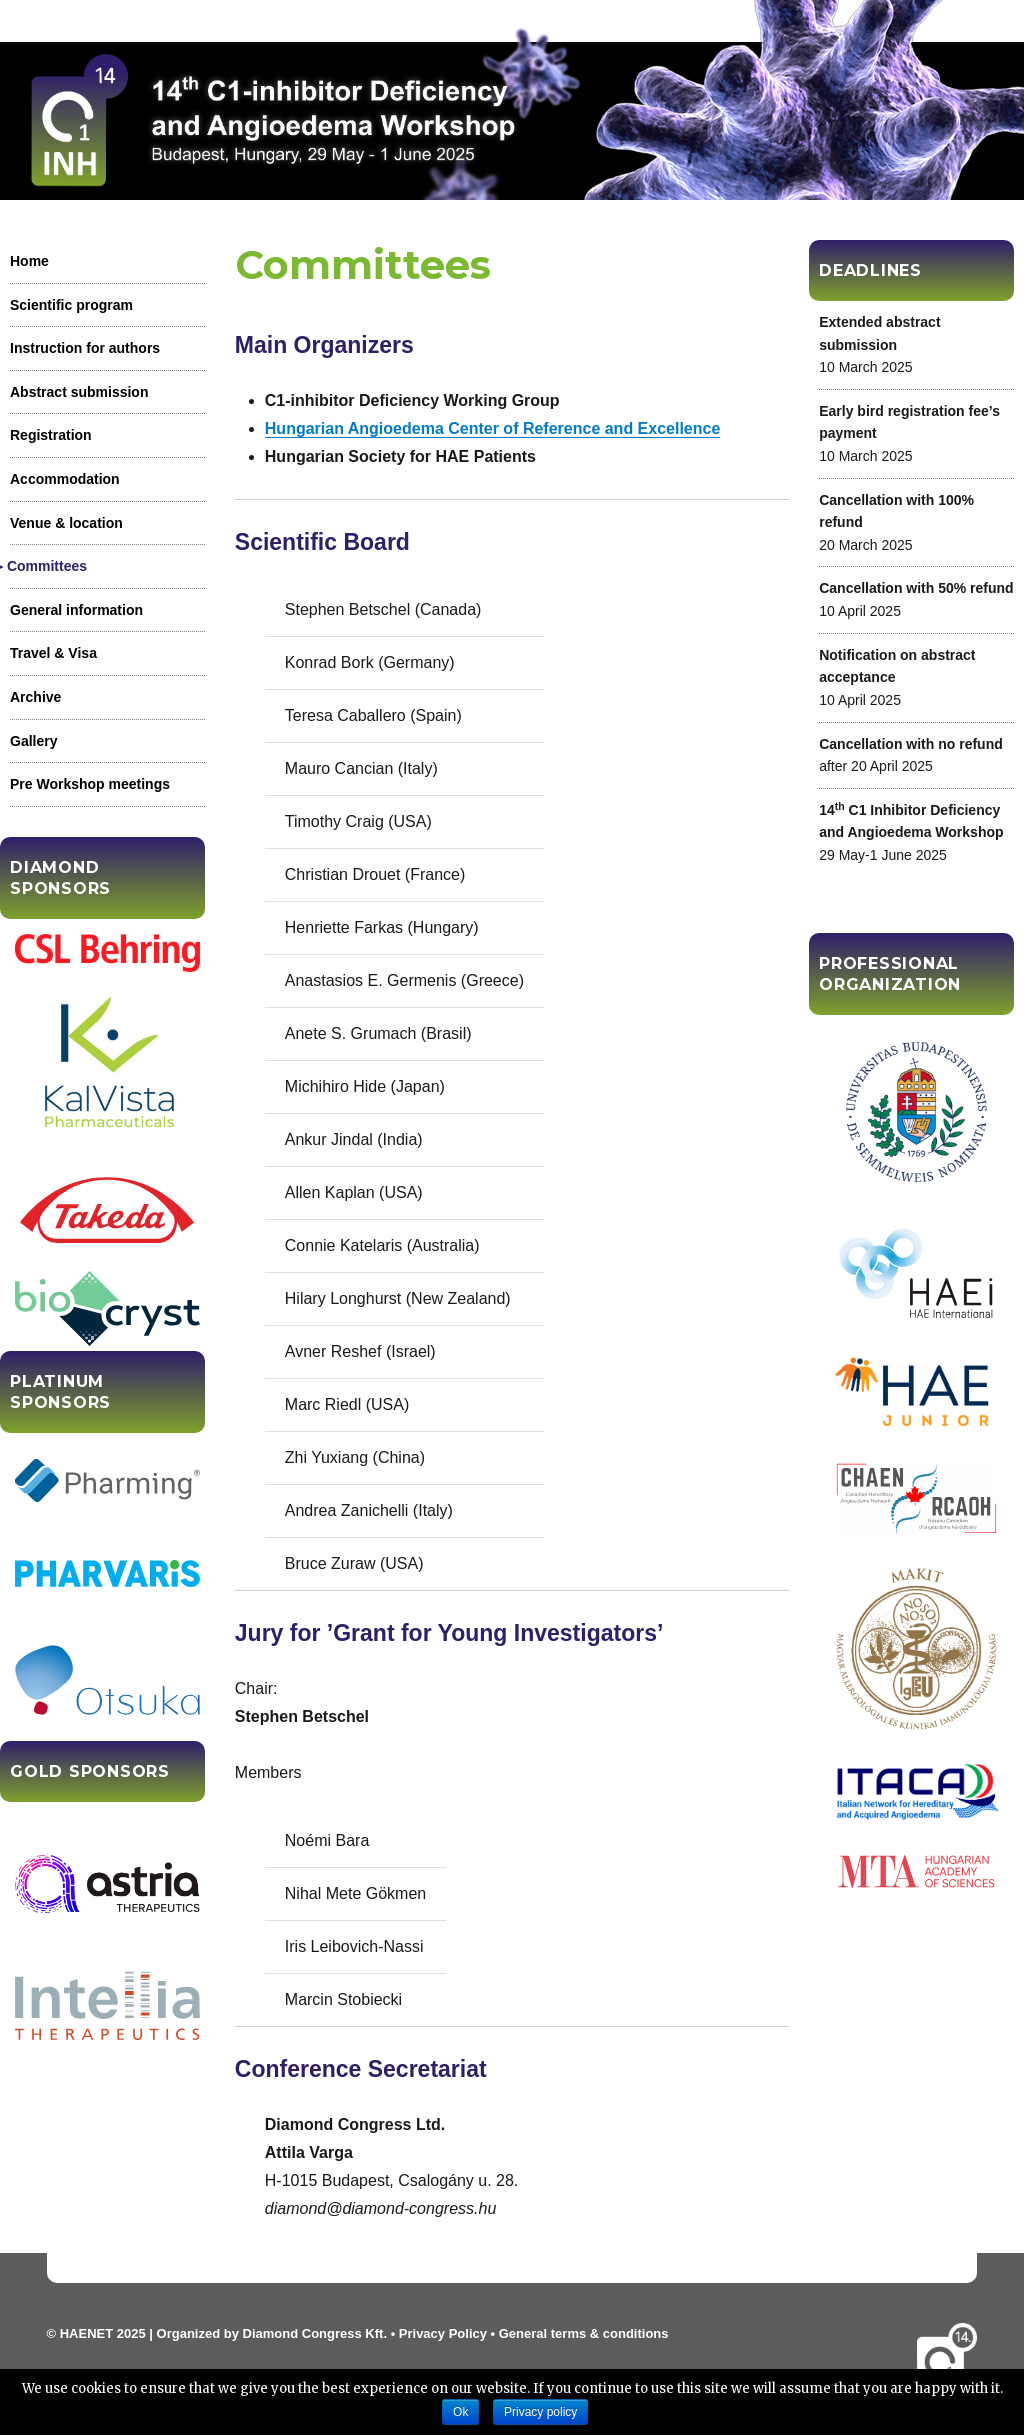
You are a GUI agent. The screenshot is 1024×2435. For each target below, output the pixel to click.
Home (29, 261)
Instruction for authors (85, 348)
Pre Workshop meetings (90, 784)
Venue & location (66, 523)
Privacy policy (540, 2412)
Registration (51, 435)
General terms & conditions (584, 2333)
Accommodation (65, 479)
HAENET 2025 (103, 2333)
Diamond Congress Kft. (315, 2333)
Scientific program (71, 305)
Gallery (33, 741)
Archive (35, 697)
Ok (460, 2412)
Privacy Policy (443, 2333)
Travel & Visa (53, 653)
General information (76, 610)
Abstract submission (79, 392)
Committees (48, 566)
